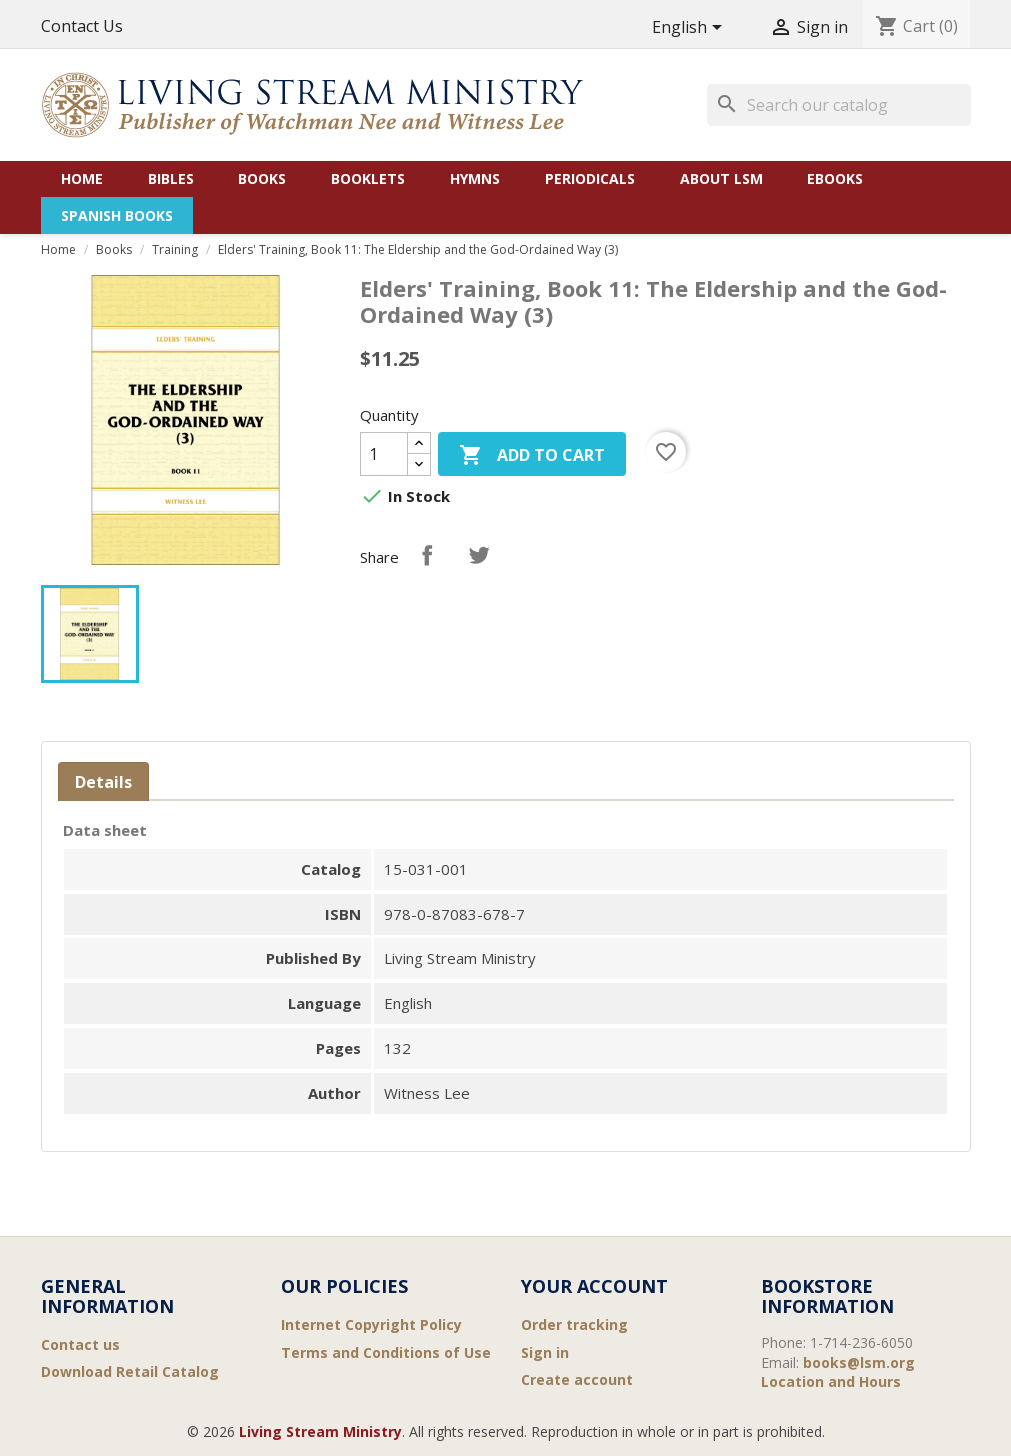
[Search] (839, 105)
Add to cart (532, 456)
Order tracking (574, 1324)
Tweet (479, 555)
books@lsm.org (859, 1362)
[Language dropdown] (690, 28)
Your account (594, 1286)
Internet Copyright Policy (371, 1324)
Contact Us (82, 26)
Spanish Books (117, 215)
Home (82, 178)
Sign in (545, 1352)
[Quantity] (384, 454)
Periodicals (590, 178)
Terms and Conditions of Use (386, 1352)
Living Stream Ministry (320, 1431)
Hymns (475, 178)
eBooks (835, 178)
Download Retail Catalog (130, 1371)
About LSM (721, 178)
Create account (577, 1379)
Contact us (80, 1344)
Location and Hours (831, 1381)
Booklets (368, 178)
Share (427, 555)
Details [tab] (103, 782)
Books (262, 178)
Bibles (171, 178)
